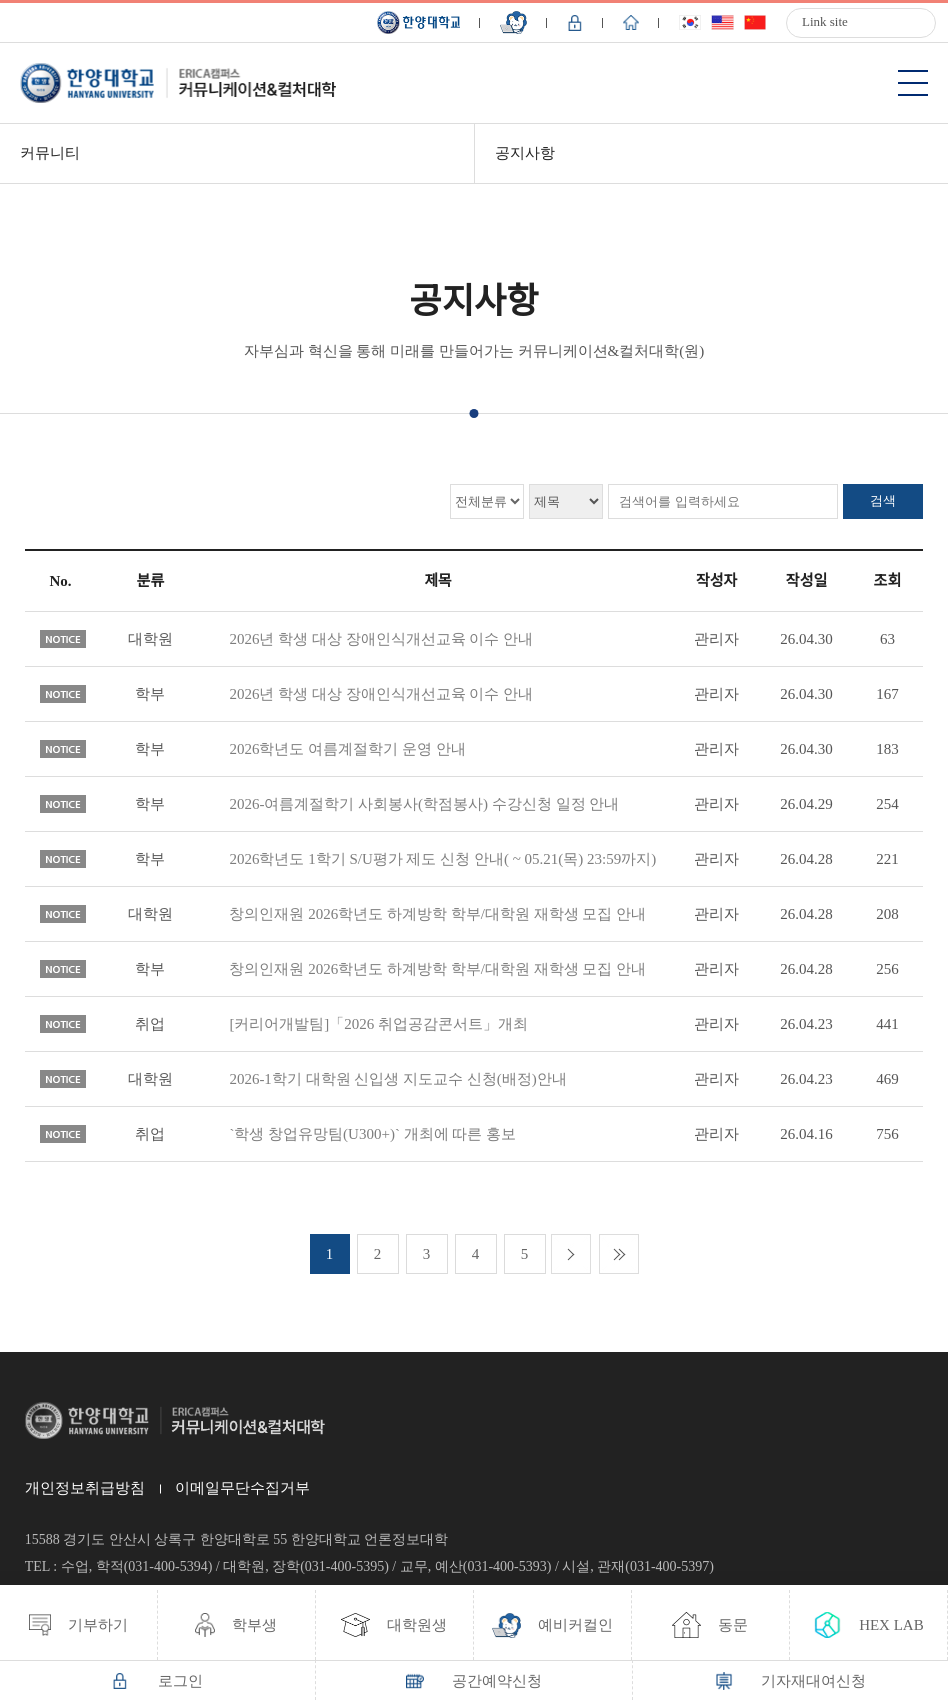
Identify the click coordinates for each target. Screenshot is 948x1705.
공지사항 (525, 153)
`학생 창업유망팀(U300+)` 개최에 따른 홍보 (372, 1134)
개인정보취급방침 (85, 1488)
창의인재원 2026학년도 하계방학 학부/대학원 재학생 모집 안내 (437, 914)
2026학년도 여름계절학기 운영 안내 (347, 749)
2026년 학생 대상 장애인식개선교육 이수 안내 (381, 639)
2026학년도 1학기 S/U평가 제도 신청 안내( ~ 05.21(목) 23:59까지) (442, 859)
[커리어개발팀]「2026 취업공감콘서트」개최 (378, 1024)
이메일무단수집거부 (242, 1488)
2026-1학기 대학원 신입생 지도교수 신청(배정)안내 (398, 1079)
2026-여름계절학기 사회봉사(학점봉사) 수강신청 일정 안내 (424, 804)
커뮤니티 (50, 153)
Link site (825, 21)
